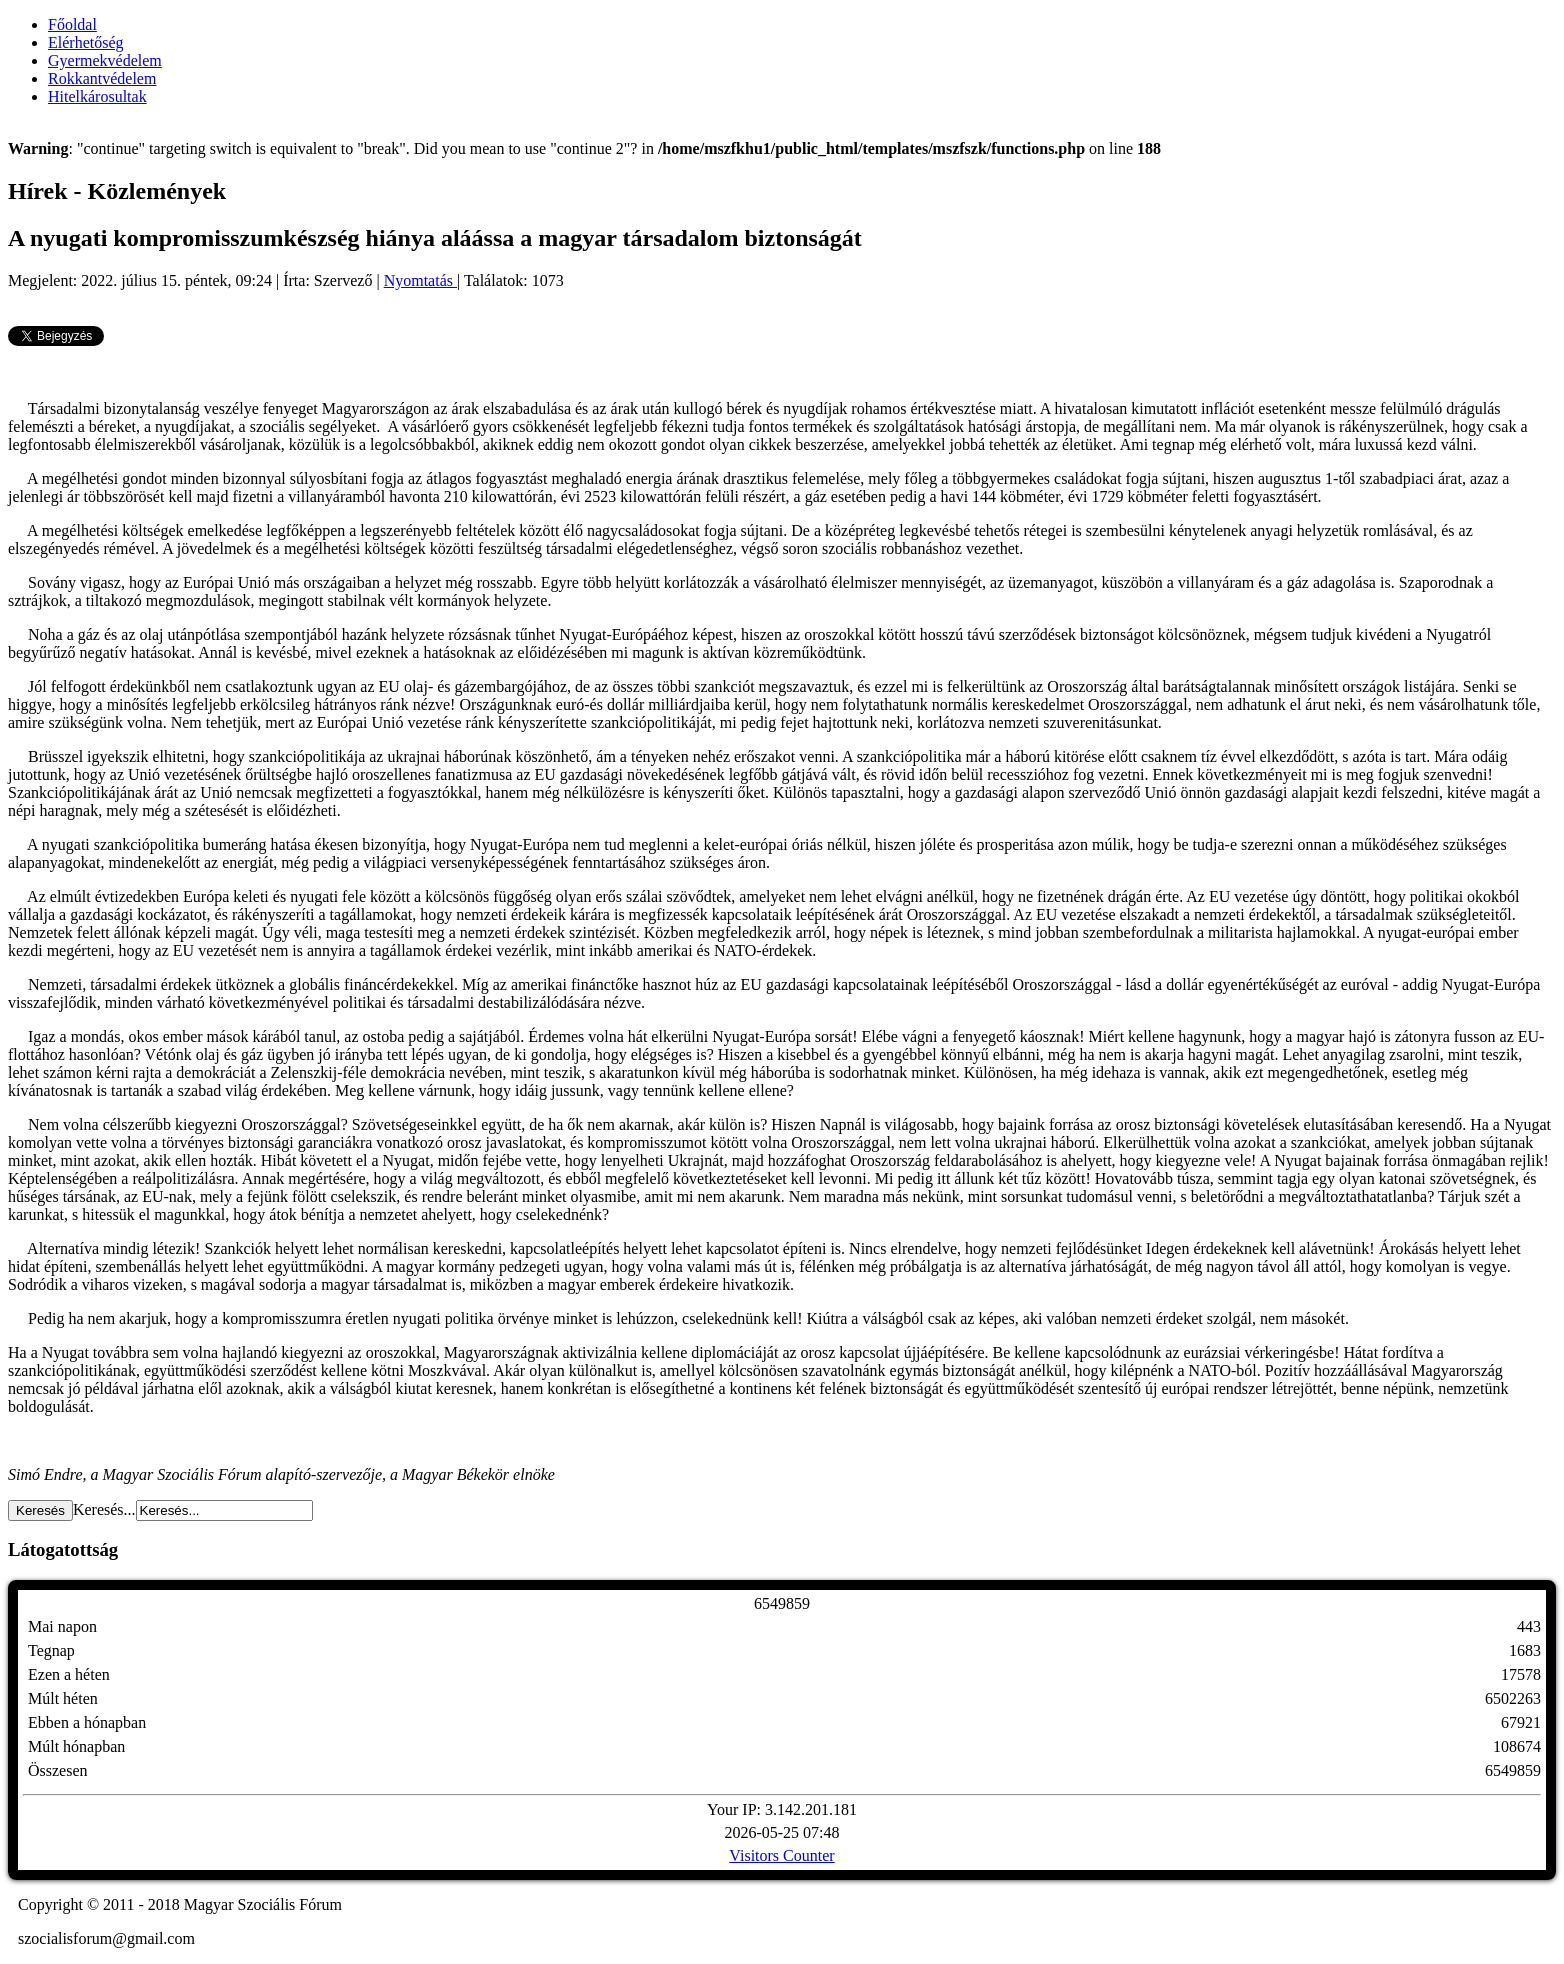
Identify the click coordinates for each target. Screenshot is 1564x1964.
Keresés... (104, 1509)
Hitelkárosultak (97, 96)
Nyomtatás (420, 280)
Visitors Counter (781, 1855)
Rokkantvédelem (102, 78)
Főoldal (72, 24)
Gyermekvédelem (105, 60)
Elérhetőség (86, 42)
